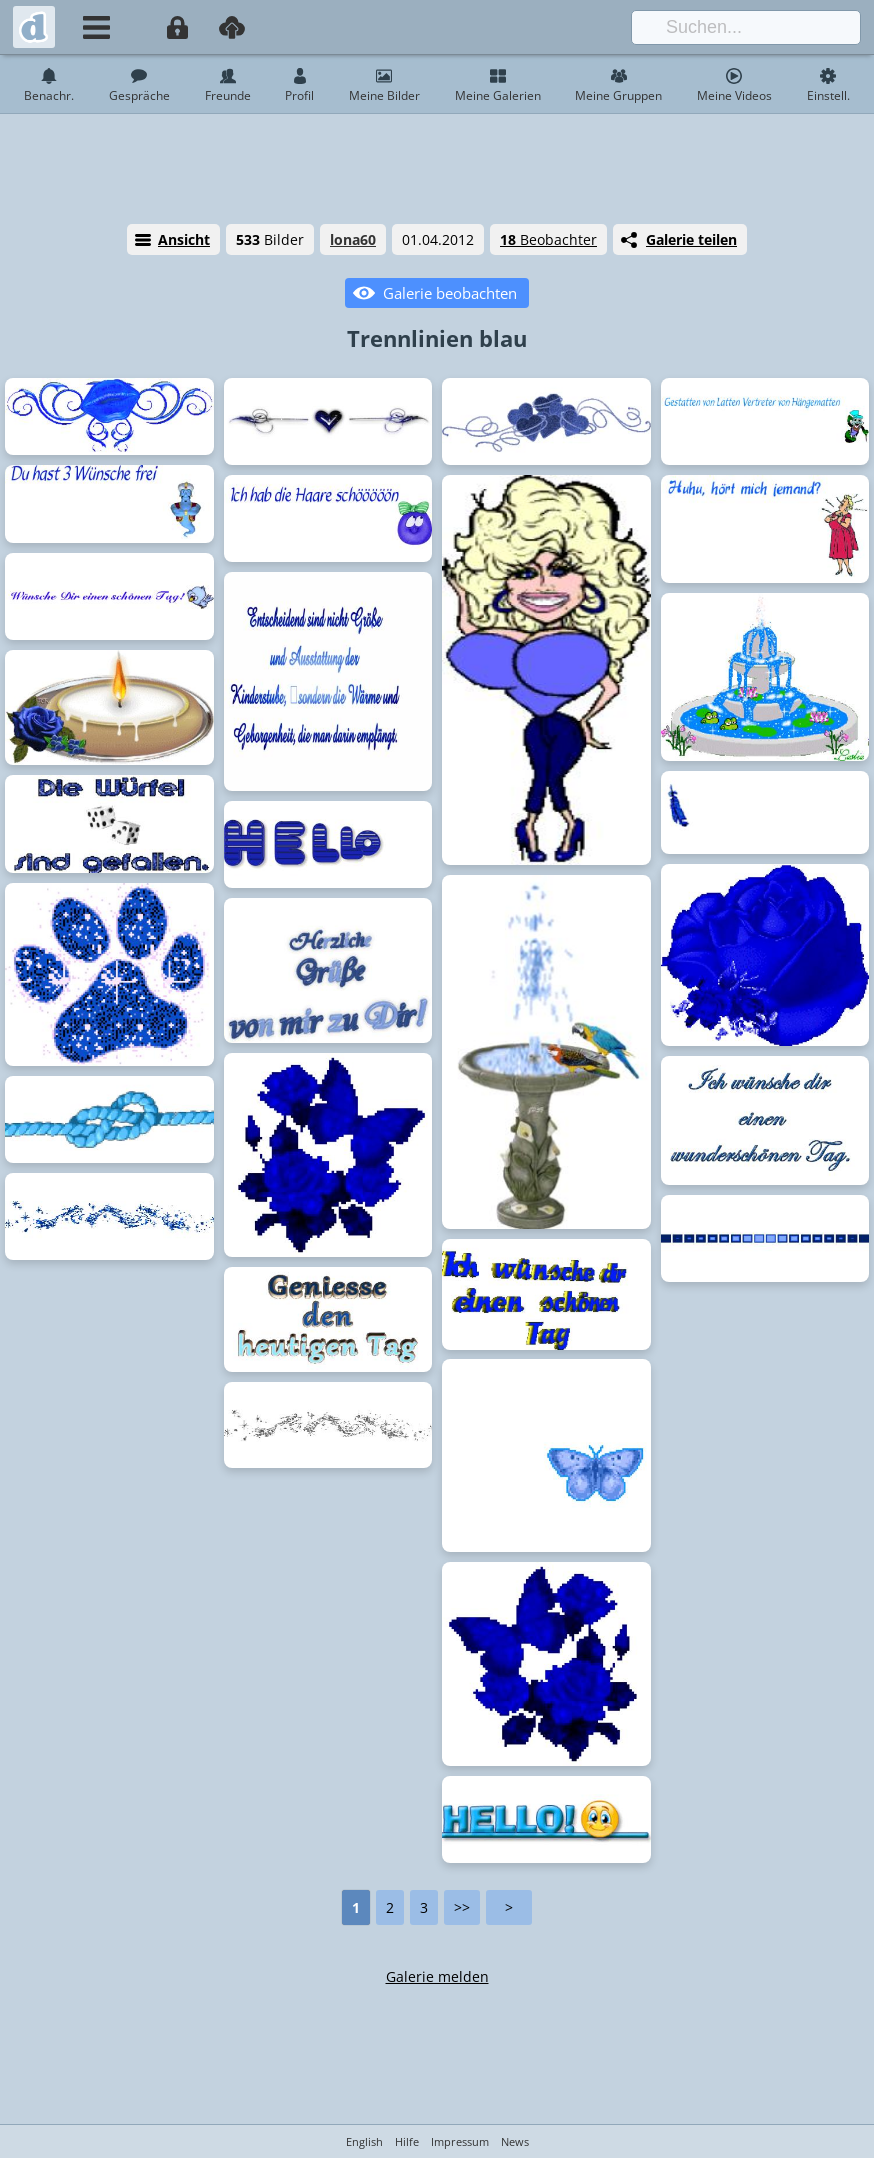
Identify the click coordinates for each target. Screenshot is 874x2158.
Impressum (460, 2141)
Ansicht (184, 239)
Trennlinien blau (437, 338)
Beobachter (548, 239)
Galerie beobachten (450, 293)
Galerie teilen (691, 239)
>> (462, 1907)
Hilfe (407, 2141)
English (364, 2141)
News (515, 2141)
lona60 (353, 239)
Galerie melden (437, 1976)
